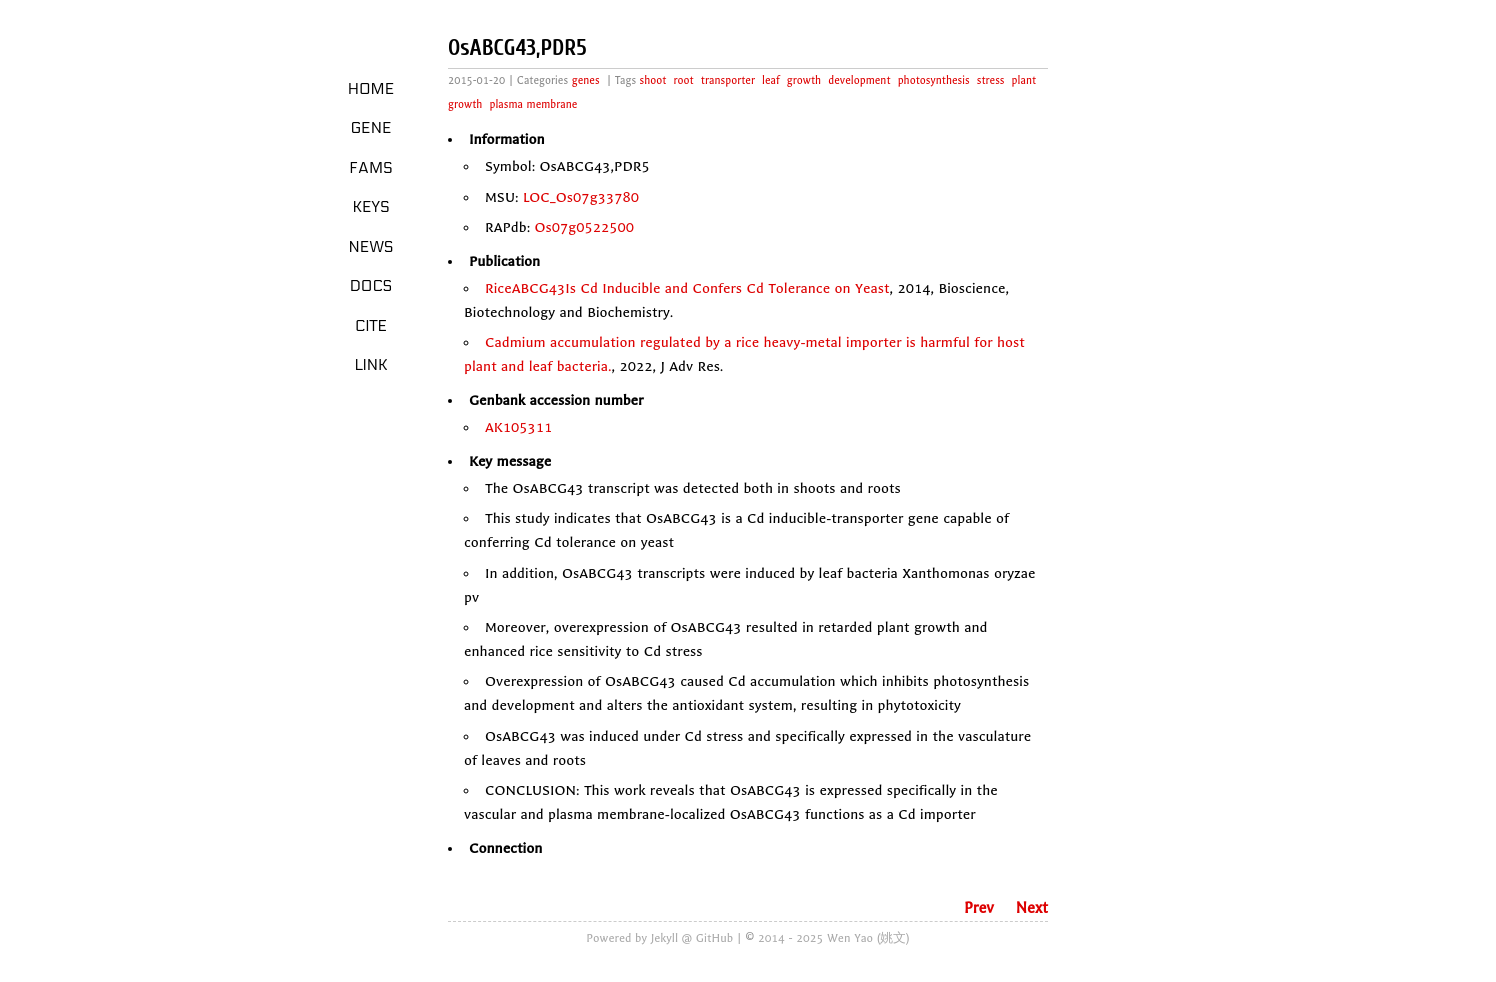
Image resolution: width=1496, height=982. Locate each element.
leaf (771, 80)
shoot (653, 80)
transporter (728, 80)
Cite (371, 326)
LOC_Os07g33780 (581, 197)
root (684, 80)
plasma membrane (534, 104)
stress (991, 80)
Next (1032, 908)
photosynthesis (934, 80)
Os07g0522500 (585, 227)
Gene (371, 128)
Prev (979, 908)
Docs (371, 286)
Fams (370, 168)
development (859, 80)
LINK (370, 365)
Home (371, 89)
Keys (370, 207)
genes (586, 80)
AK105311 (518, 427)
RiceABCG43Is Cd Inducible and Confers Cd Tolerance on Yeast (687, 288)
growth (804, 80)
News (371, 247)
